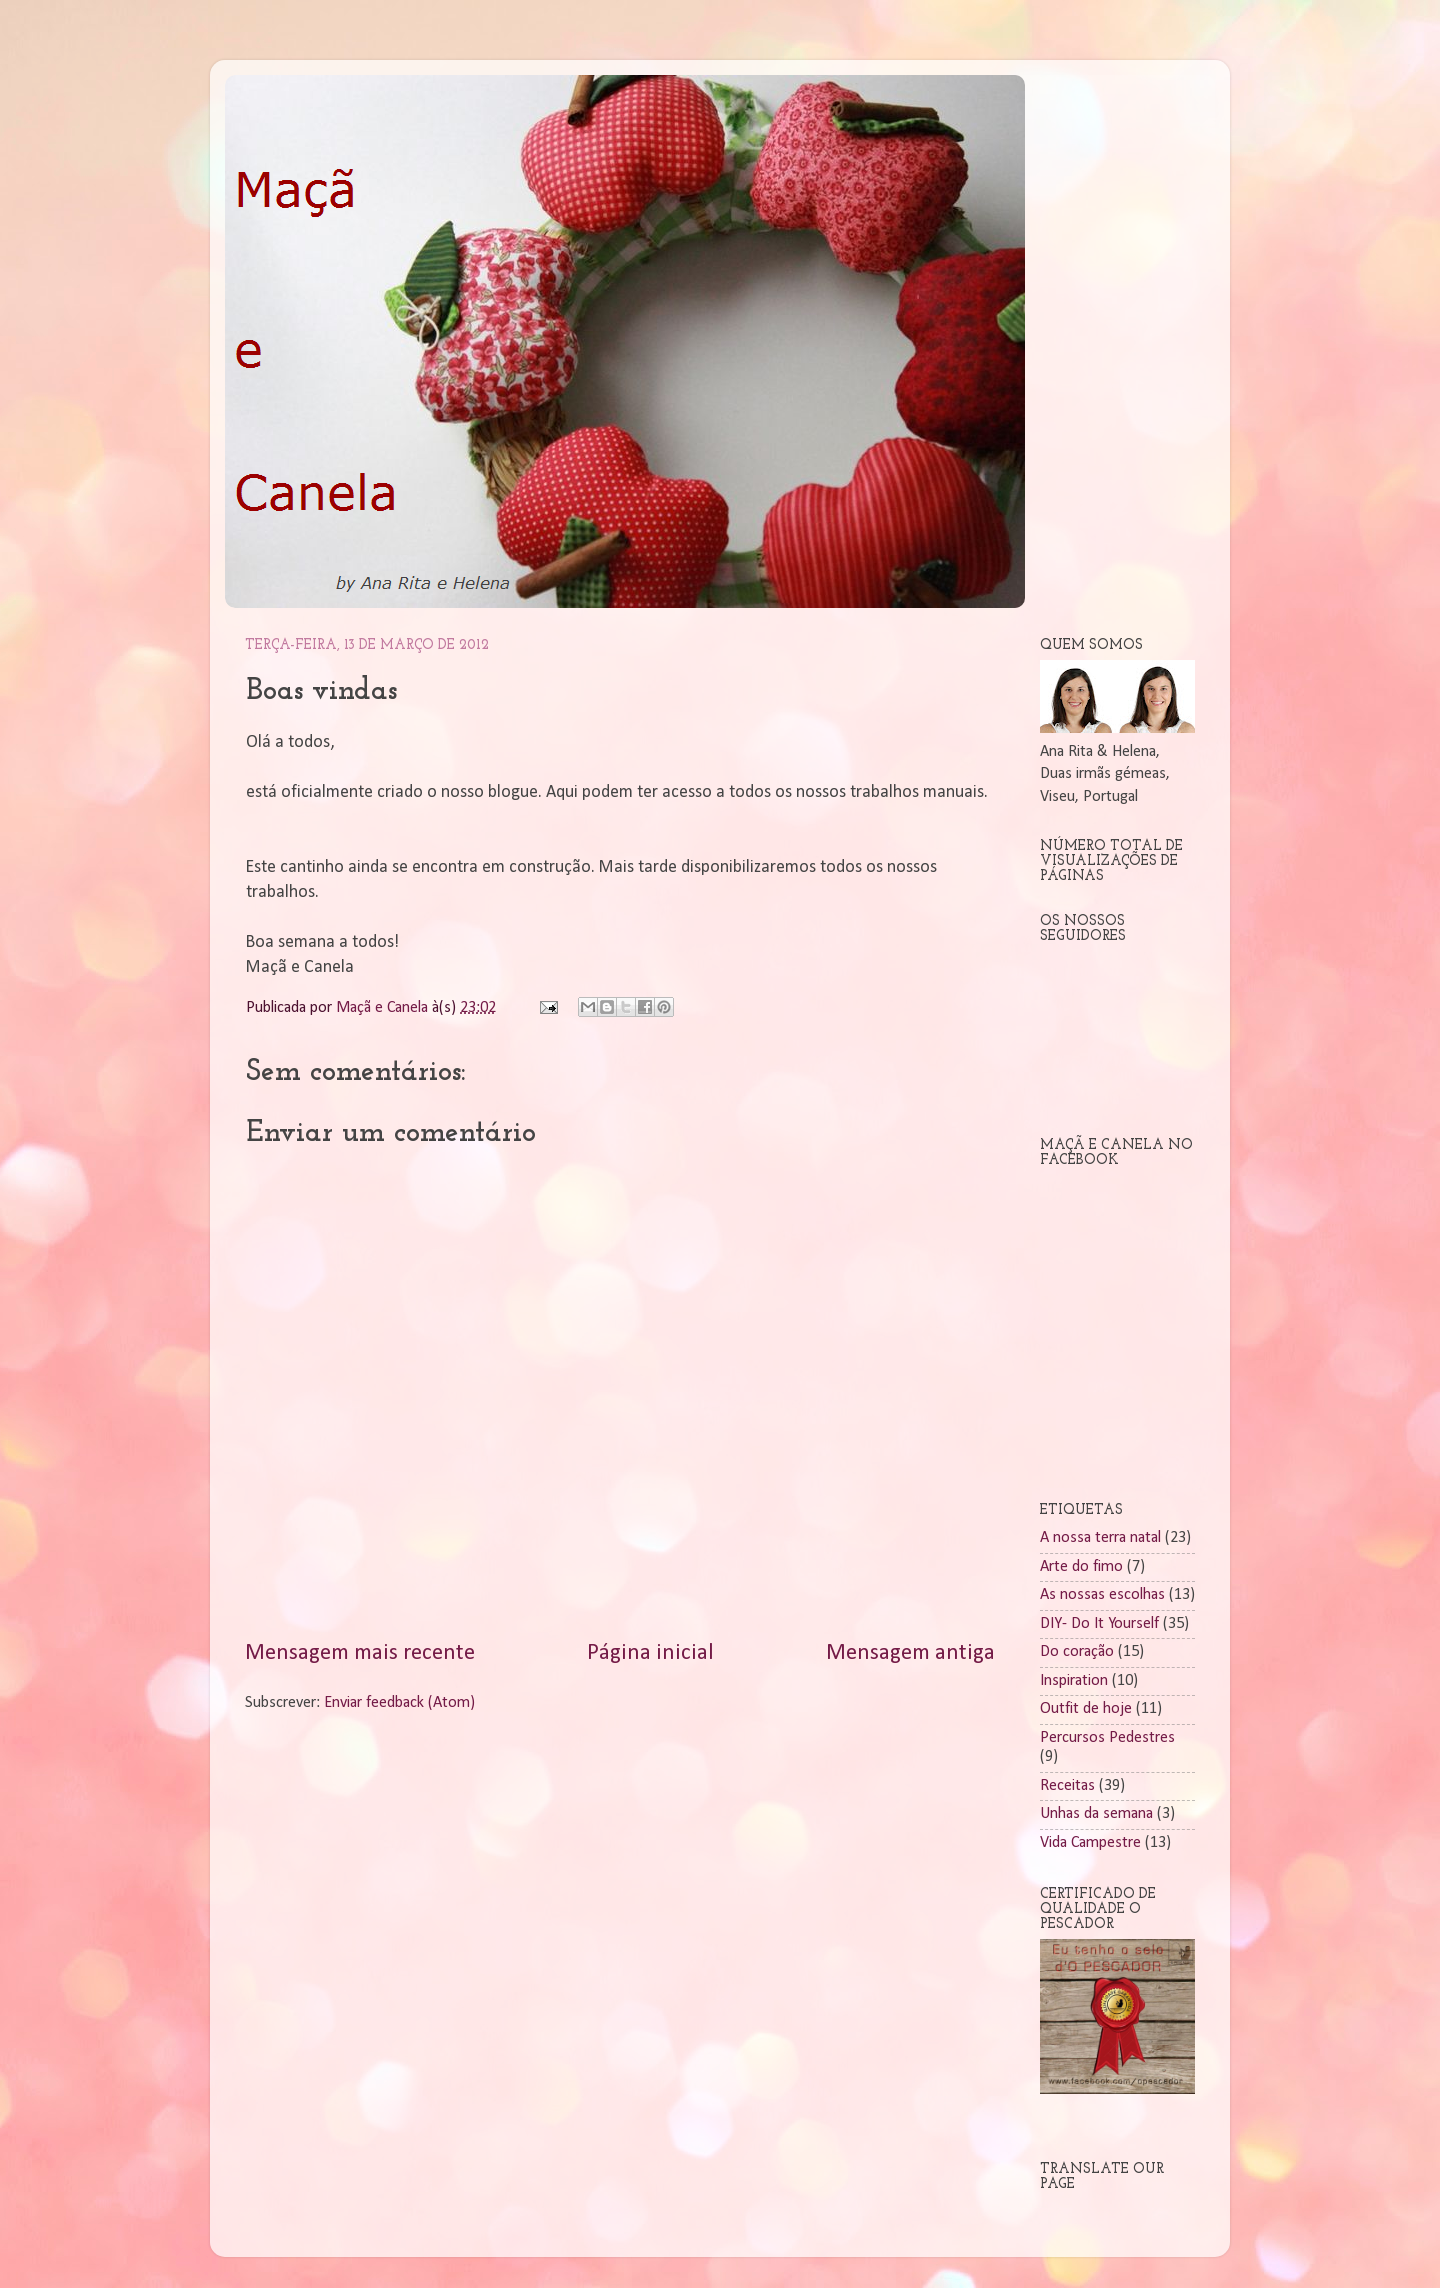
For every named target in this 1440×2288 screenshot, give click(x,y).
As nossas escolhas (1102, 1595)
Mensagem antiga (910, 1653)
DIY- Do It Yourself (1099, 1624)
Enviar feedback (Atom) (399, 1703)
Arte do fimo (1081, 1567)
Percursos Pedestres (1107, 1738)
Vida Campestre (1090, 1843)
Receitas (1067, 1786)
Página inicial (650, 1653)
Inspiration (1074, 1681)
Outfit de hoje (1086, 1709)
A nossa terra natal (1100, 1538)
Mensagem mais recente (360, 1653)
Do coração (1077, 1652)
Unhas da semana (1096, 1814)
